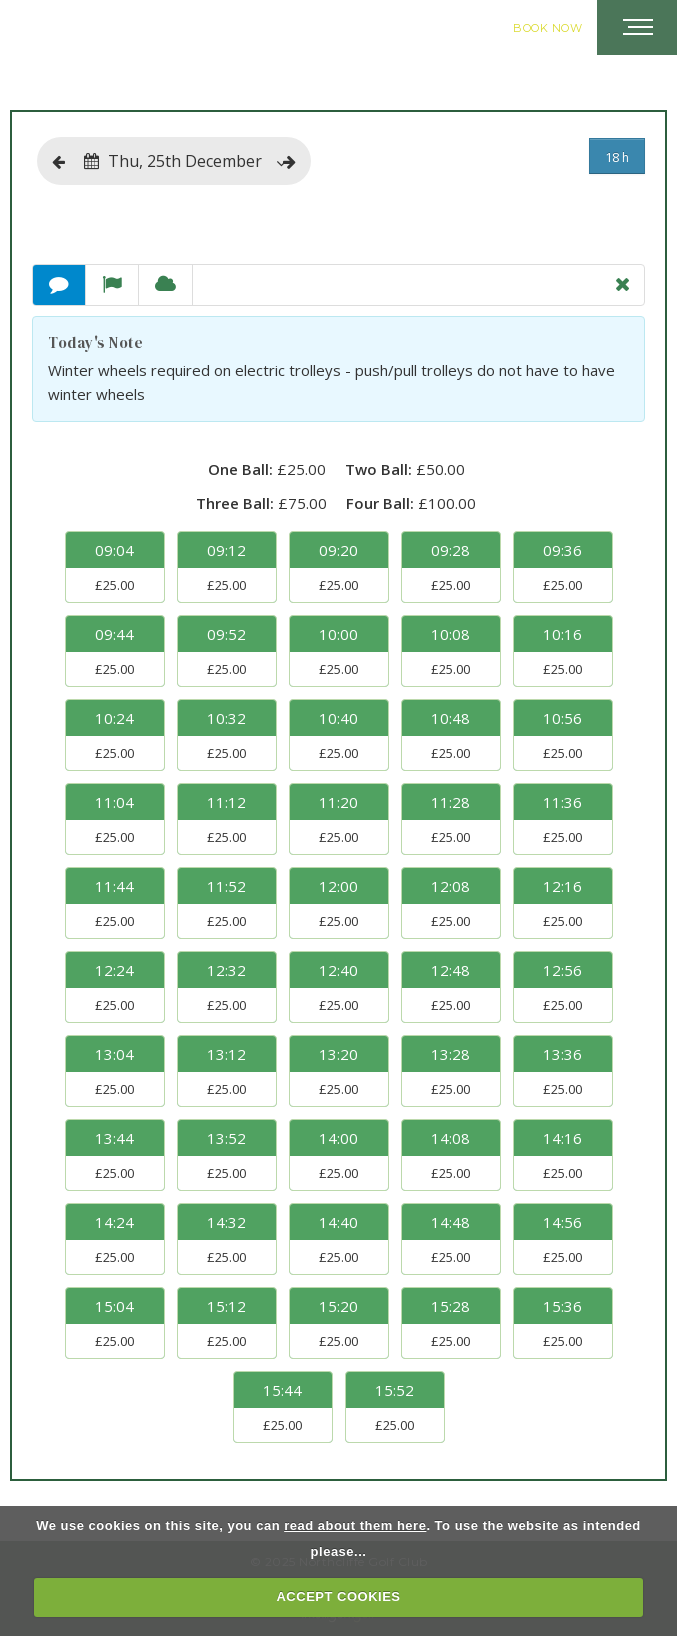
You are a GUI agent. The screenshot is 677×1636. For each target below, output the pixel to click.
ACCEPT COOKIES (338, 1596)
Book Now (547, 28)
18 (617, 157)
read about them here (355, 1525)
